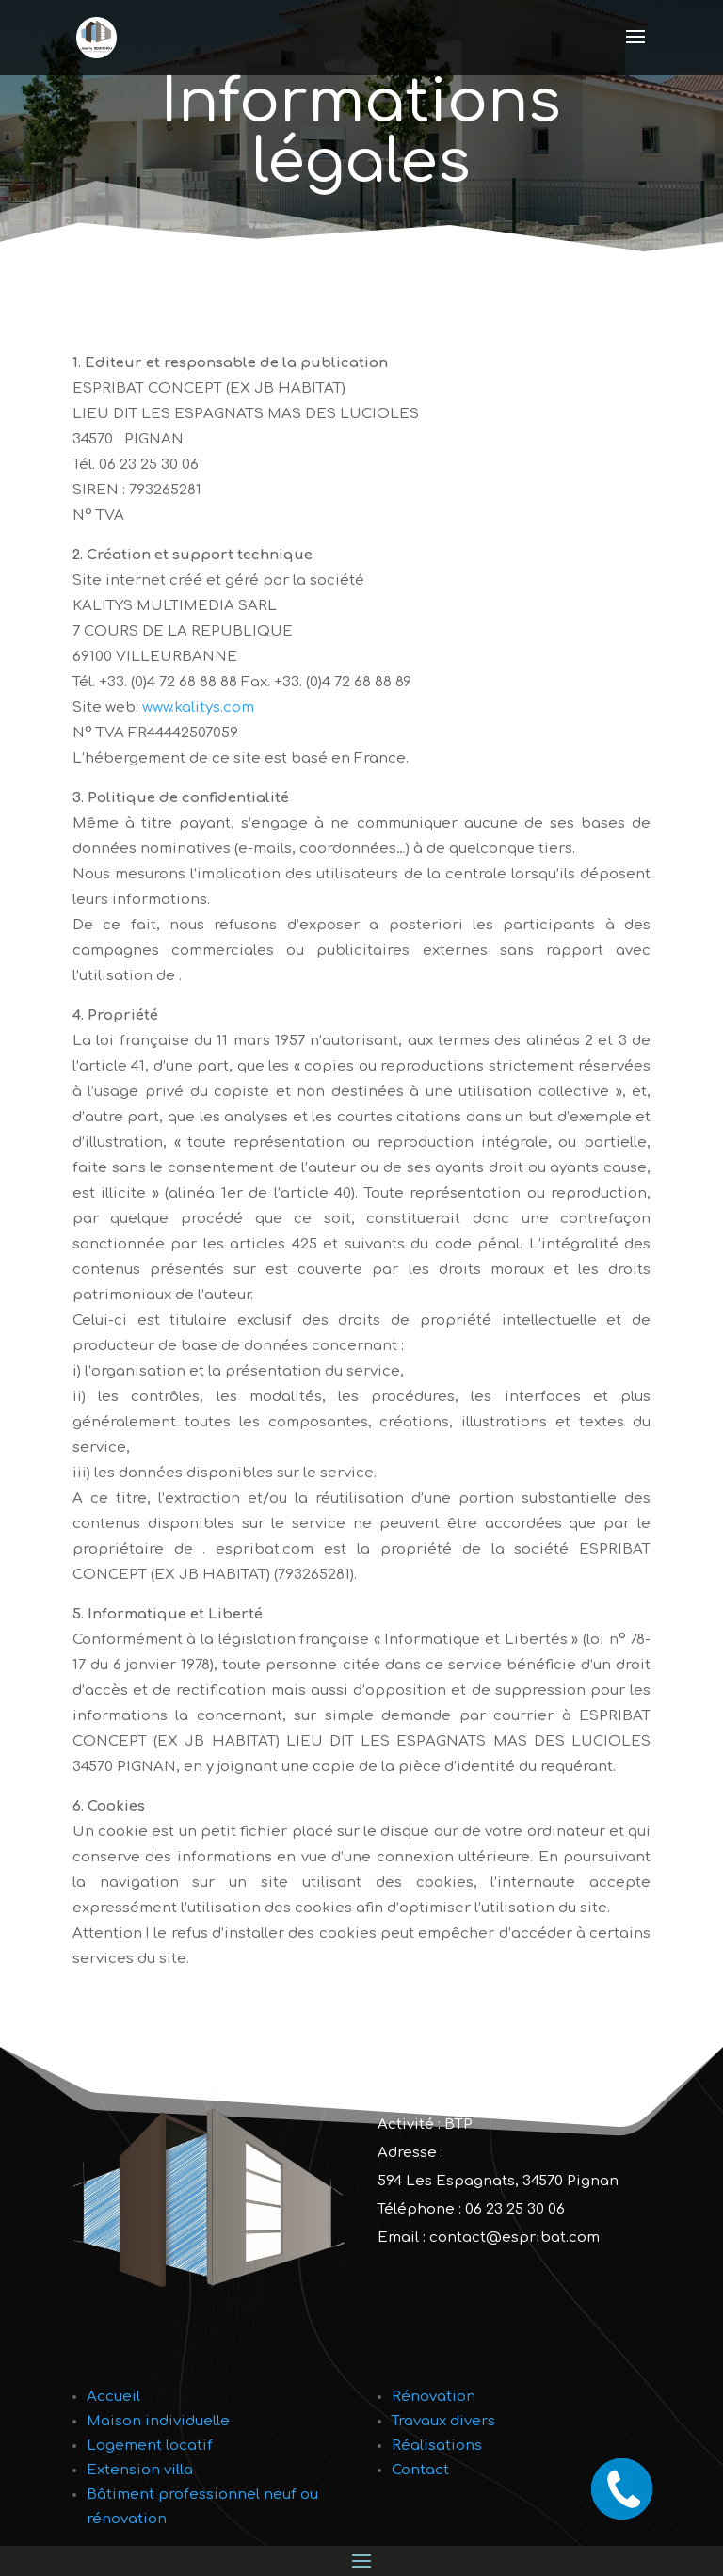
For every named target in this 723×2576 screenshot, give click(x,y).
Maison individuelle (158, 2421)
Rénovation (433, 2397)
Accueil (113, 2397)
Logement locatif (150, 2446)
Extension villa (140, 2470)
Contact (420, 2470)
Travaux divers (443, 2421)
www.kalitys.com (198, 708)
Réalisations (437, 2446)
